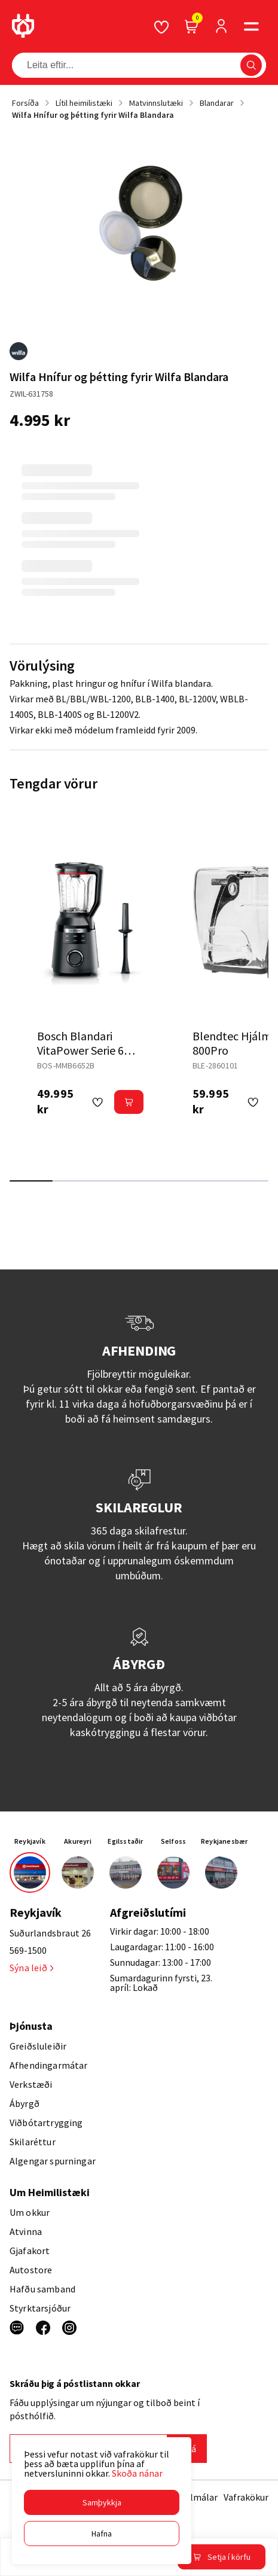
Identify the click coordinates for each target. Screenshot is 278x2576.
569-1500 (28, 1950)
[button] (101, 2502)
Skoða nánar (137, 2473)
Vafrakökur (246, 2497)
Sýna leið (31, 1968)
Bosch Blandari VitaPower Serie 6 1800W (80, 1050)
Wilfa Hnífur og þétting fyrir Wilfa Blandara (93, 114)
